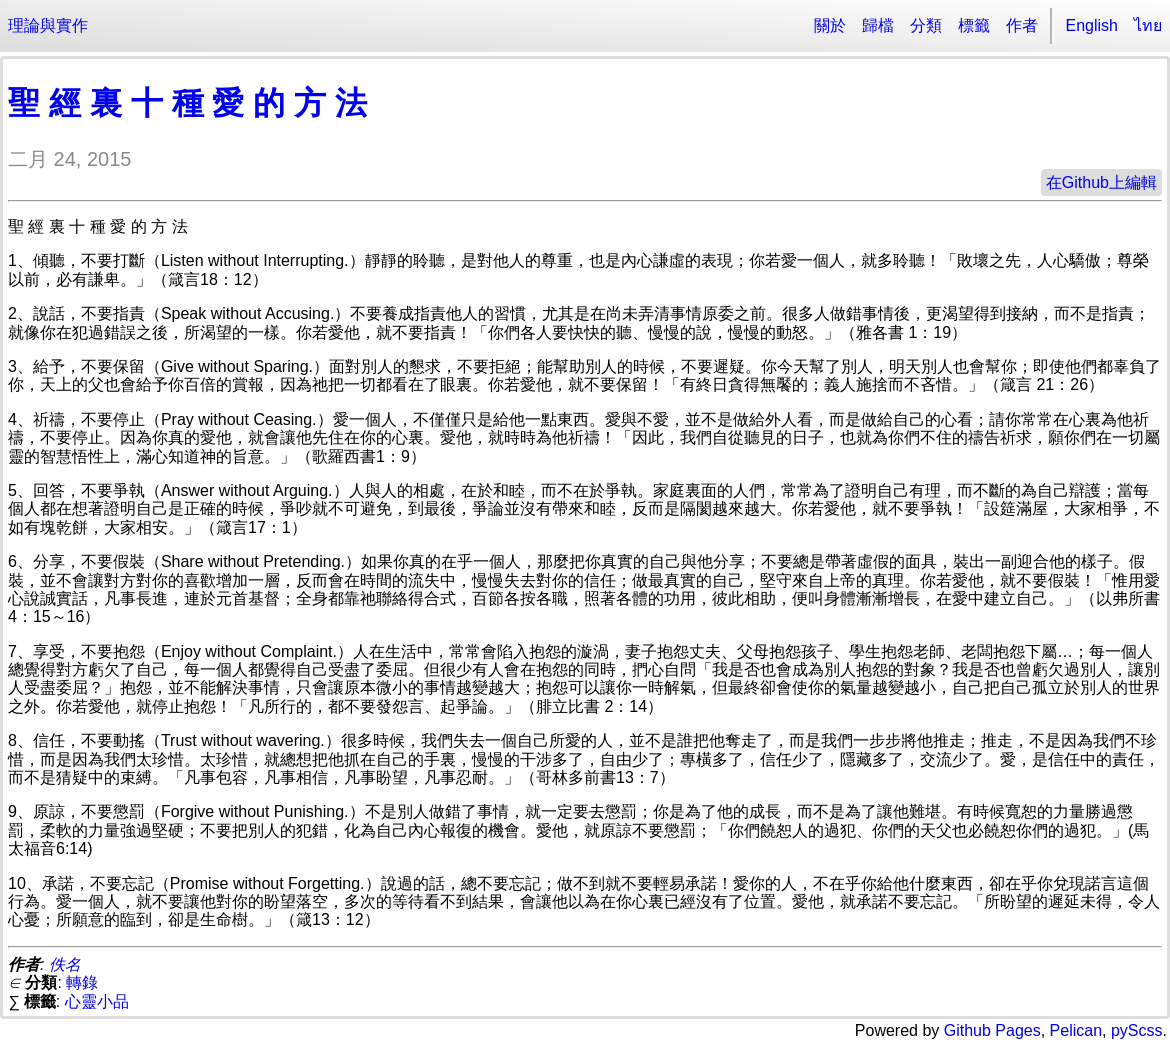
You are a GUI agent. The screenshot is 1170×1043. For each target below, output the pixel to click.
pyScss (1137, 1030)
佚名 (65, 964)
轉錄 (82, 982)
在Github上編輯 (1101, 182)
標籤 (974, 25)
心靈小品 (97, 1001)
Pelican (1076, 1030)
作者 (1022, 25)
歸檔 (878, 25)
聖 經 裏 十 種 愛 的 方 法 (187, 103)
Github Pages (992, 1030)
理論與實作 (48, 25)
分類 (926, 25)
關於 (830, 25)
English (1092, 25)
